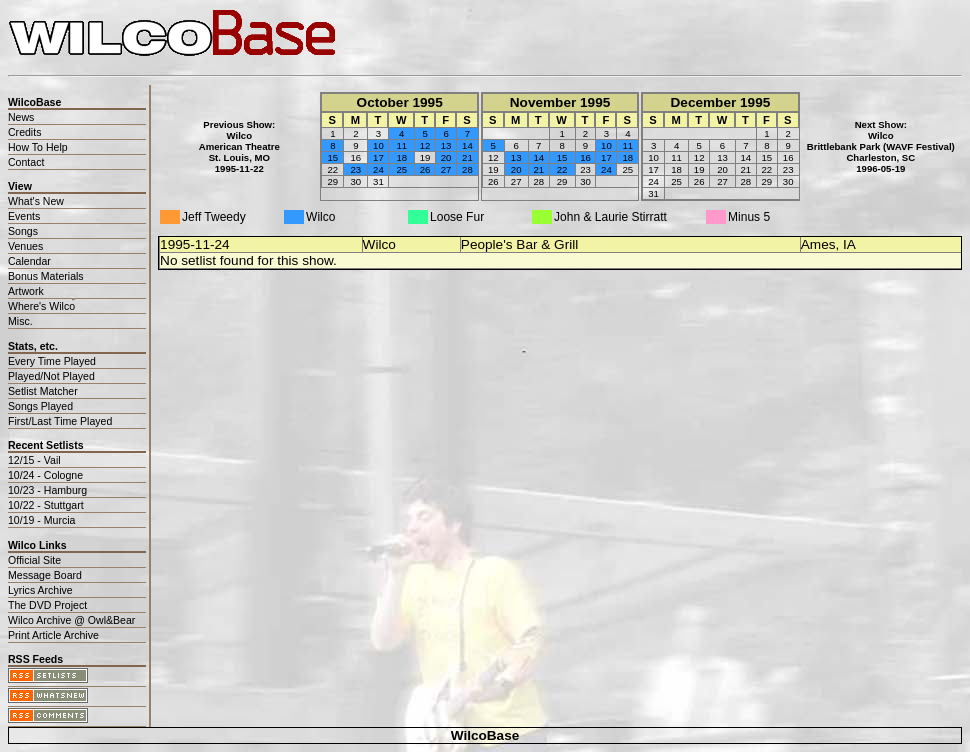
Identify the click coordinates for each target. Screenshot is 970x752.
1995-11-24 (195, 244)
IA (849, 244)
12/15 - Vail (34, 460)
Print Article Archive (53, 635)
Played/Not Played (51, 376)
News (21, 117)
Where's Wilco (41, 306)
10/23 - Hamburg (47, 490)
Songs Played (40, 406)
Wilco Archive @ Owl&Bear (71, 620)
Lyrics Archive (40, 590)
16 (585, 157)
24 (378, 169)
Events (24, 216)
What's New (36, 201)
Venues (25, 246)
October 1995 (400, 102)
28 (467, 169)
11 (401, 145)
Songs (23, 231)
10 (378, 145)
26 (425, 169)
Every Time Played (52, 361)
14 (467, 145)
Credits (24, 132)
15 (333, 157)
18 (401, 157)
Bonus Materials (46, 276)
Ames (818, 244)
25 (401, 169)
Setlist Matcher (43, 391)
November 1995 (560, 102)
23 (355, 169)
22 (562, 169)
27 (446, 169)
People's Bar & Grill (519, 244)
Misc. (20, 321)
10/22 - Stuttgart (46, 505)
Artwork (26, 291)
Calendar (29, 261)
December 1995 (721, 102)
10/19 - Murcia (41, 520)
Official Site (34, 560)
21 (467, 157)
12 (425, 145)
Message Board (45, 575)
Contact (26, 162)
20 (446, 157)
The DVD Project (47, 605)
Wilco (379, 244)
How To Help (38, 147)
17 (378, 157)
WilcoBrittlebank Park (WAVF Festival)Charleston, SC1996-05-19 (881, 152)
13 (446, 145)
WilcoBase (485, 735)
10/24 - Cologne (45, 475)
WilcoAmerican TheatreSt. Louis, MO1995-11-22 (239, 152)
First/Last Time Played (60, 421)
